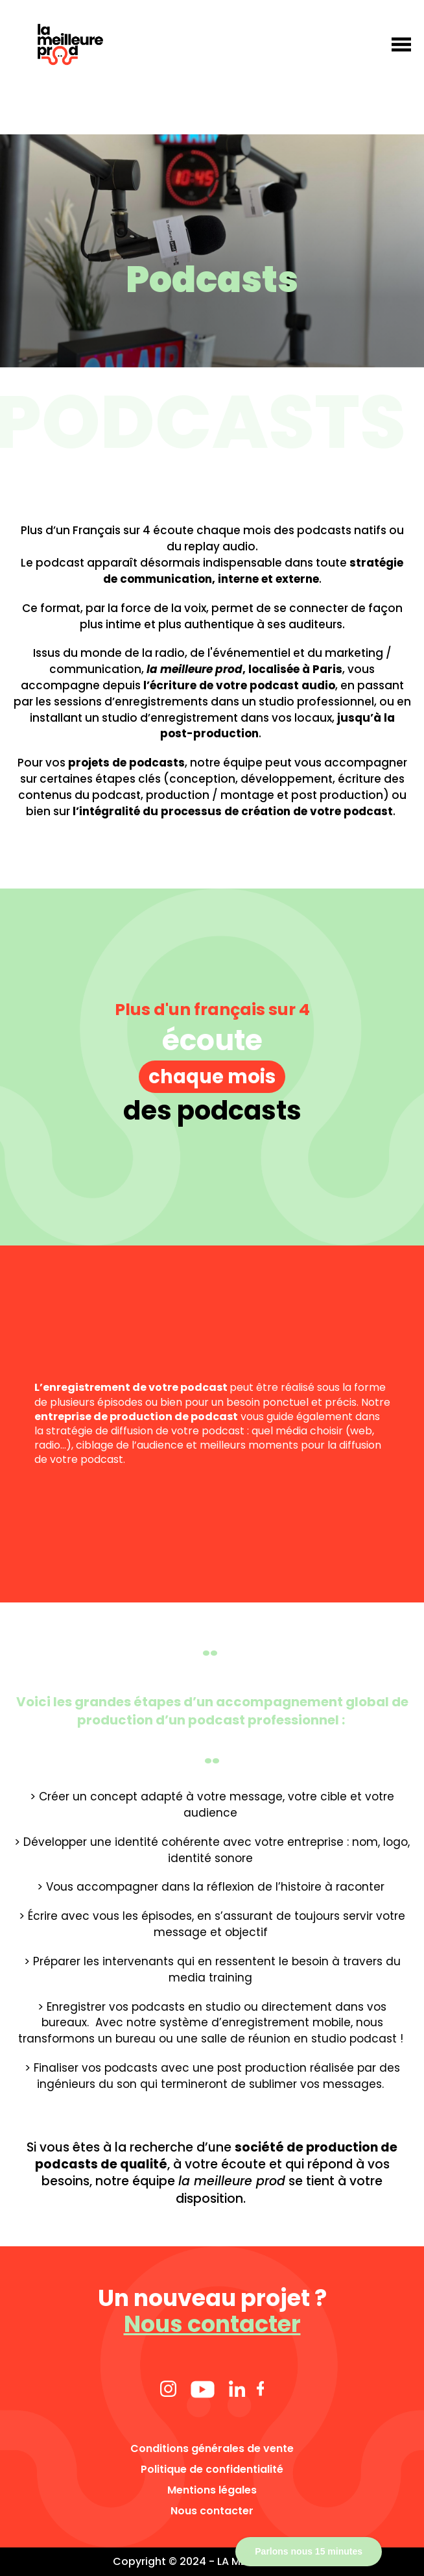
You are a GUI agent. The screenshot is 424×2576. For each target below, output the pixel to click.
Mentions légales (212, 2490)
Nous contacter (212, 2324)
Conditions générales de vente (212, 2449)
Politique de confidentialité (212, 2469)
